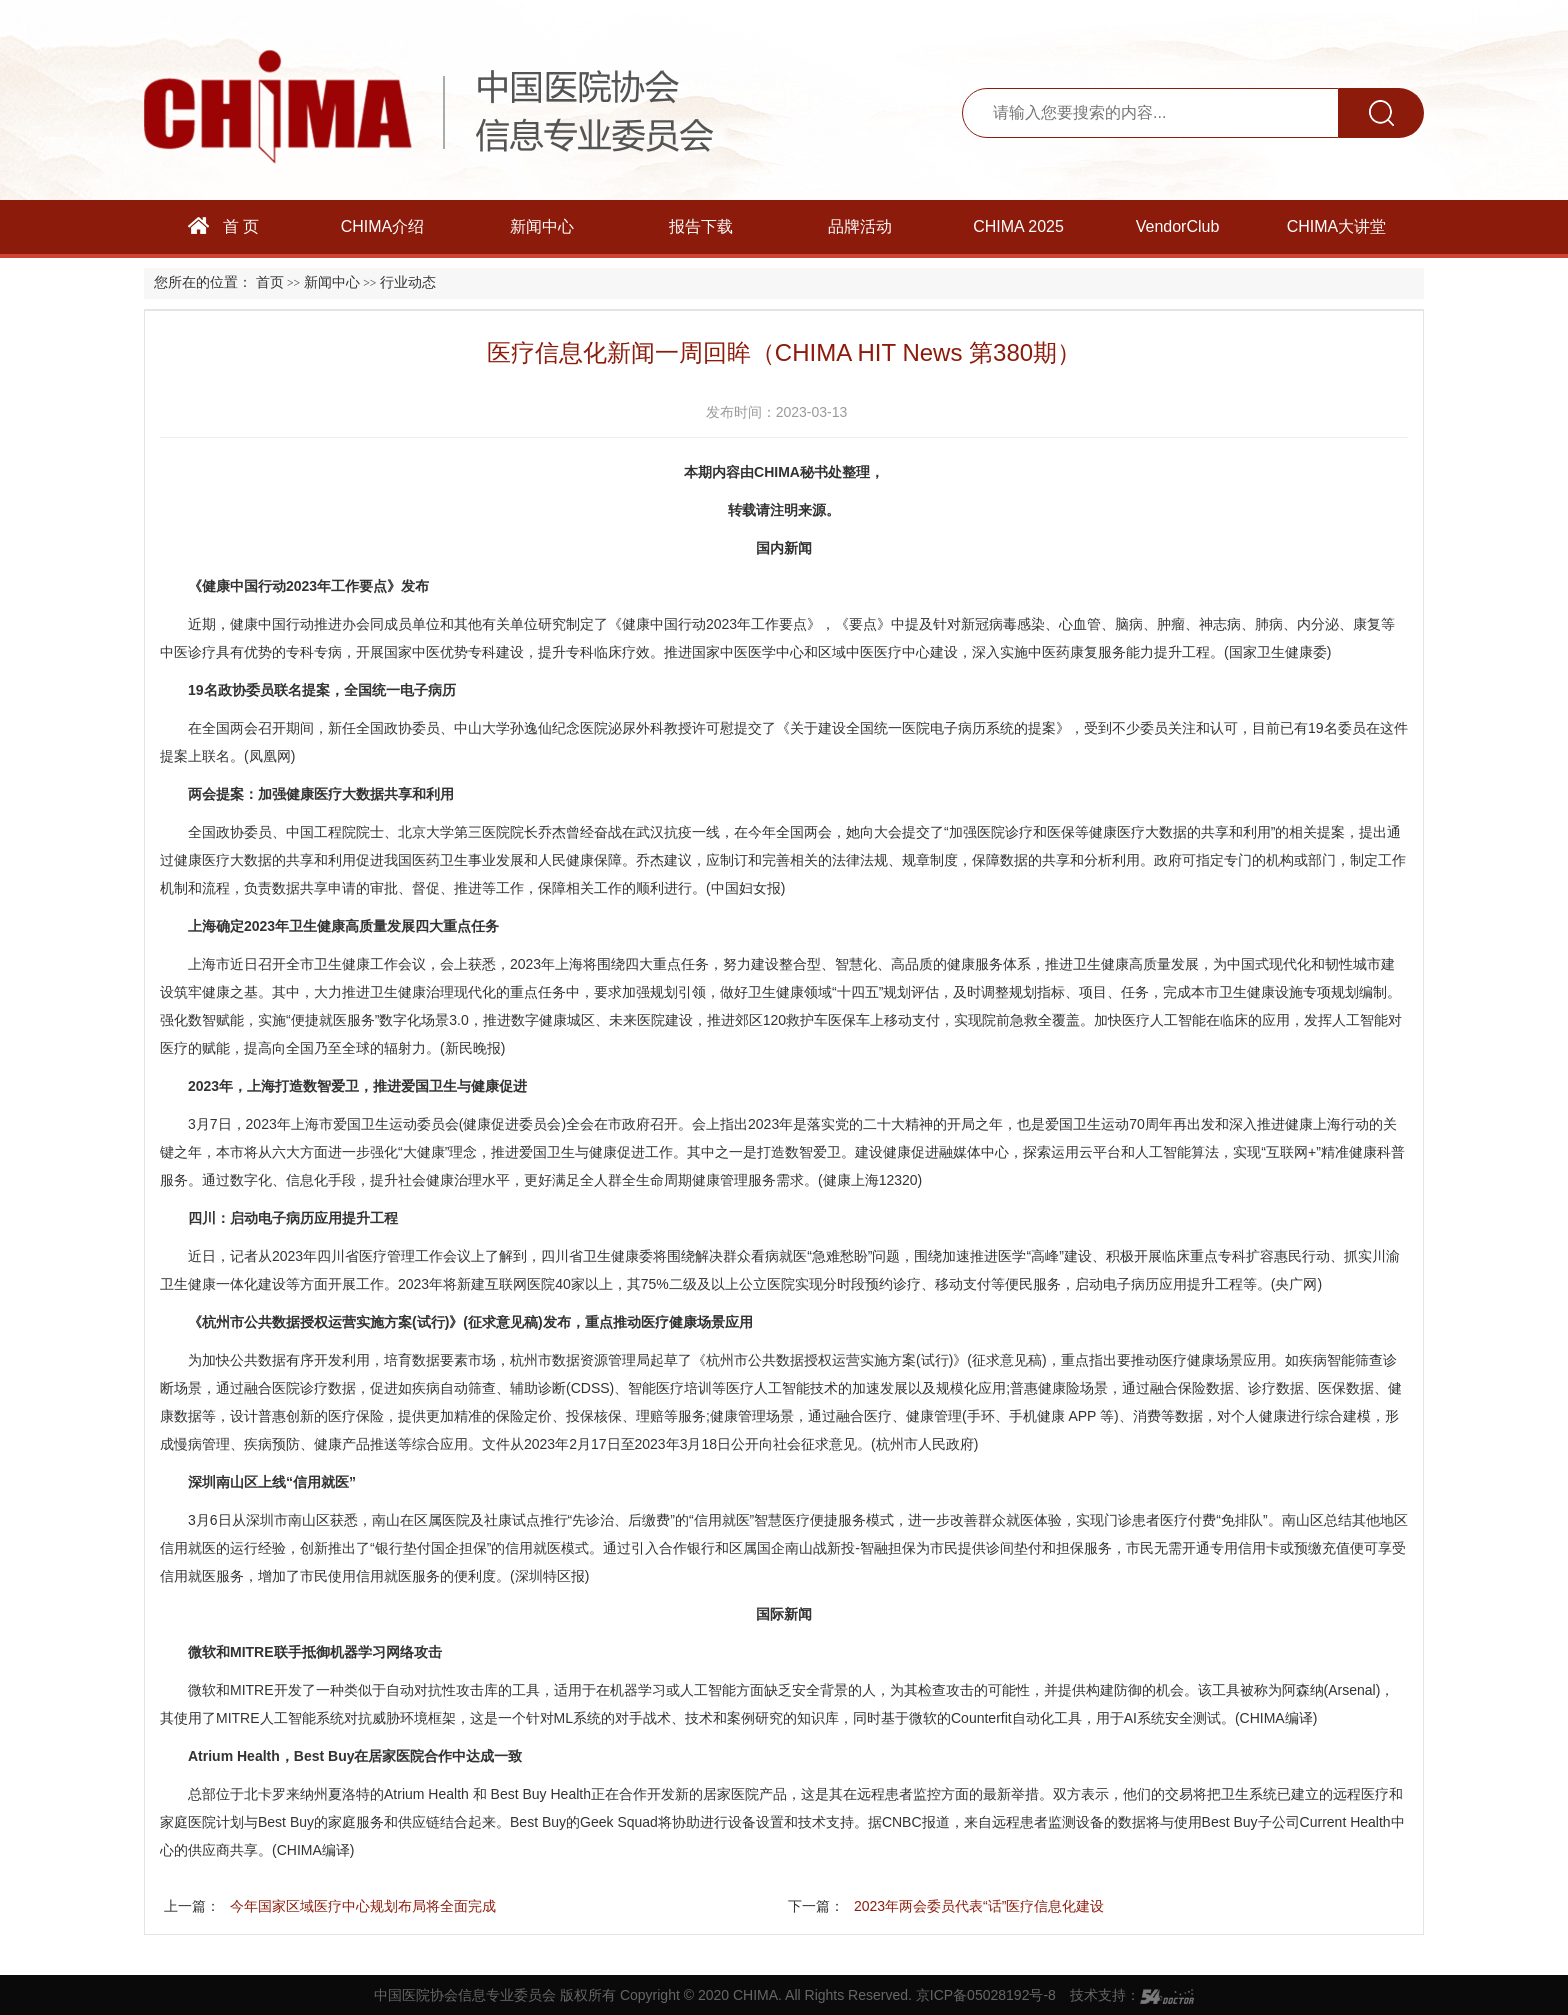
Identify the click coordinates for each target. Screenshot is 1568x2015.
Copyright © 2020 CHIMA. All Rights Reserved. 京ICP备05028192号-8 (838, 1995)
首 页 (224, 226)
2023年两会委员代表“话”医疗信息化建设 (979, 1906)
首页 (270, 282)
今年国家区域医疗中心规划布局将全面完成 (363, 1906)
